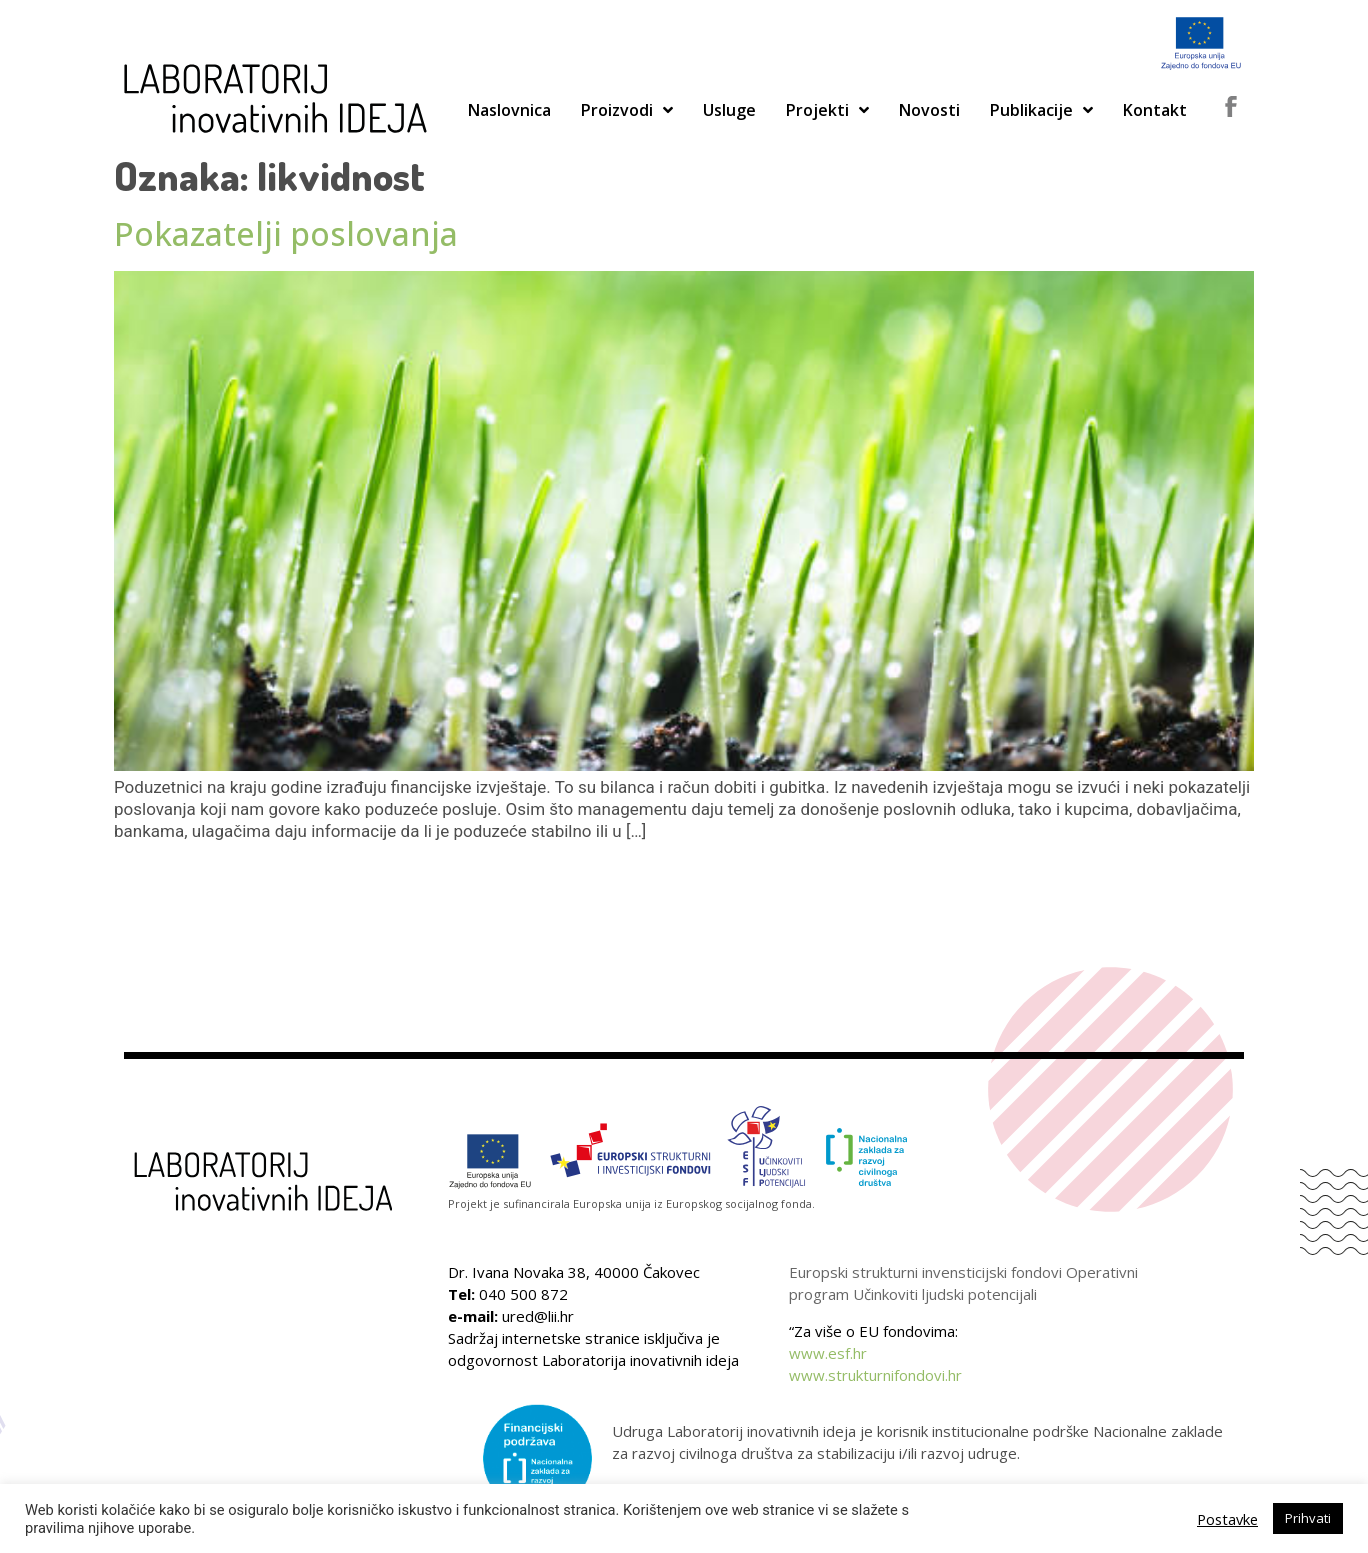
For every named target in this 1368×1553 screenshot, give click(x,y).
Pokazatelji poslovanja (286, 233)
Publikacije (1041, 110)
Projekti (827, 110)
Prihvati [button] (1308, 1518)
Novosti (929, 110)
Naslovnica (509, 110)
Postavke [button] (1227, 1519)
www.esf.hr (828, 1353)
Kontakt (1155, 110)
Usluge (729, 110)
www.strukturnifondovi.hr (875, 1375)
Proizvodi (627, 110)
